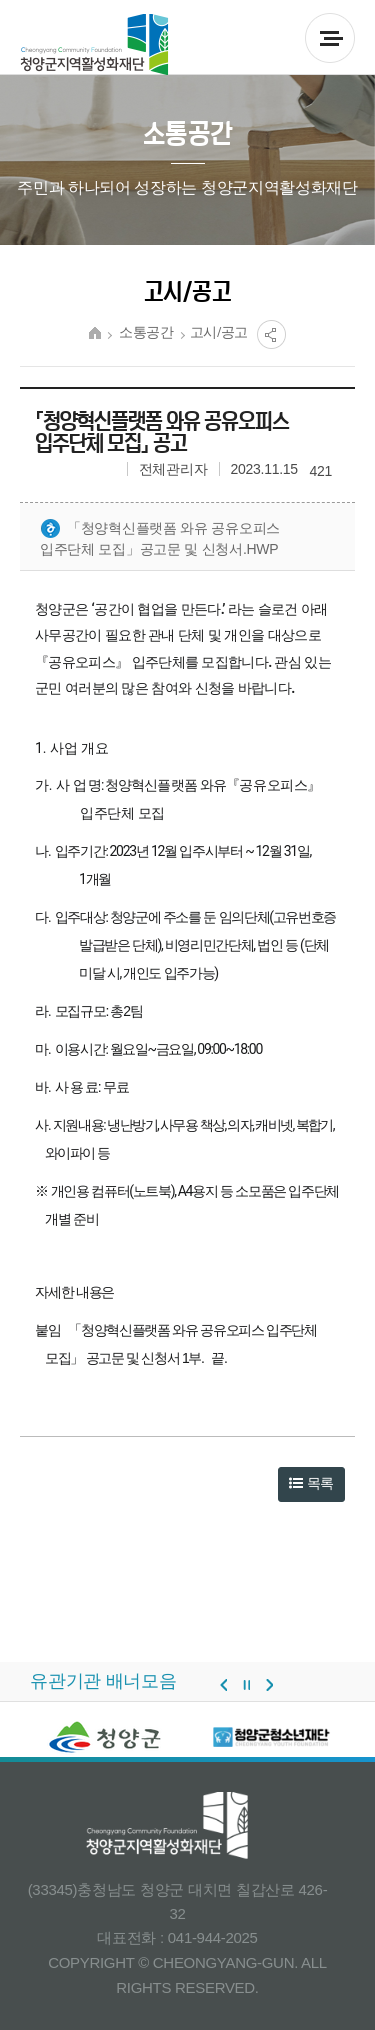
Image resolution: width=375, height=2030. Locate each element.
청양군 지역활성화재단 (94, 45)
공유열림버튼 (271, 334)
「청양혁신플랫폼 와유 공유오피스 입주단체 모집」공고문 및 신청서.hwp (160, 538)
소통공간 (146, 332)
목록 (311, 1483)
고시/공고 (219, 332)
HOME (95, 333)
